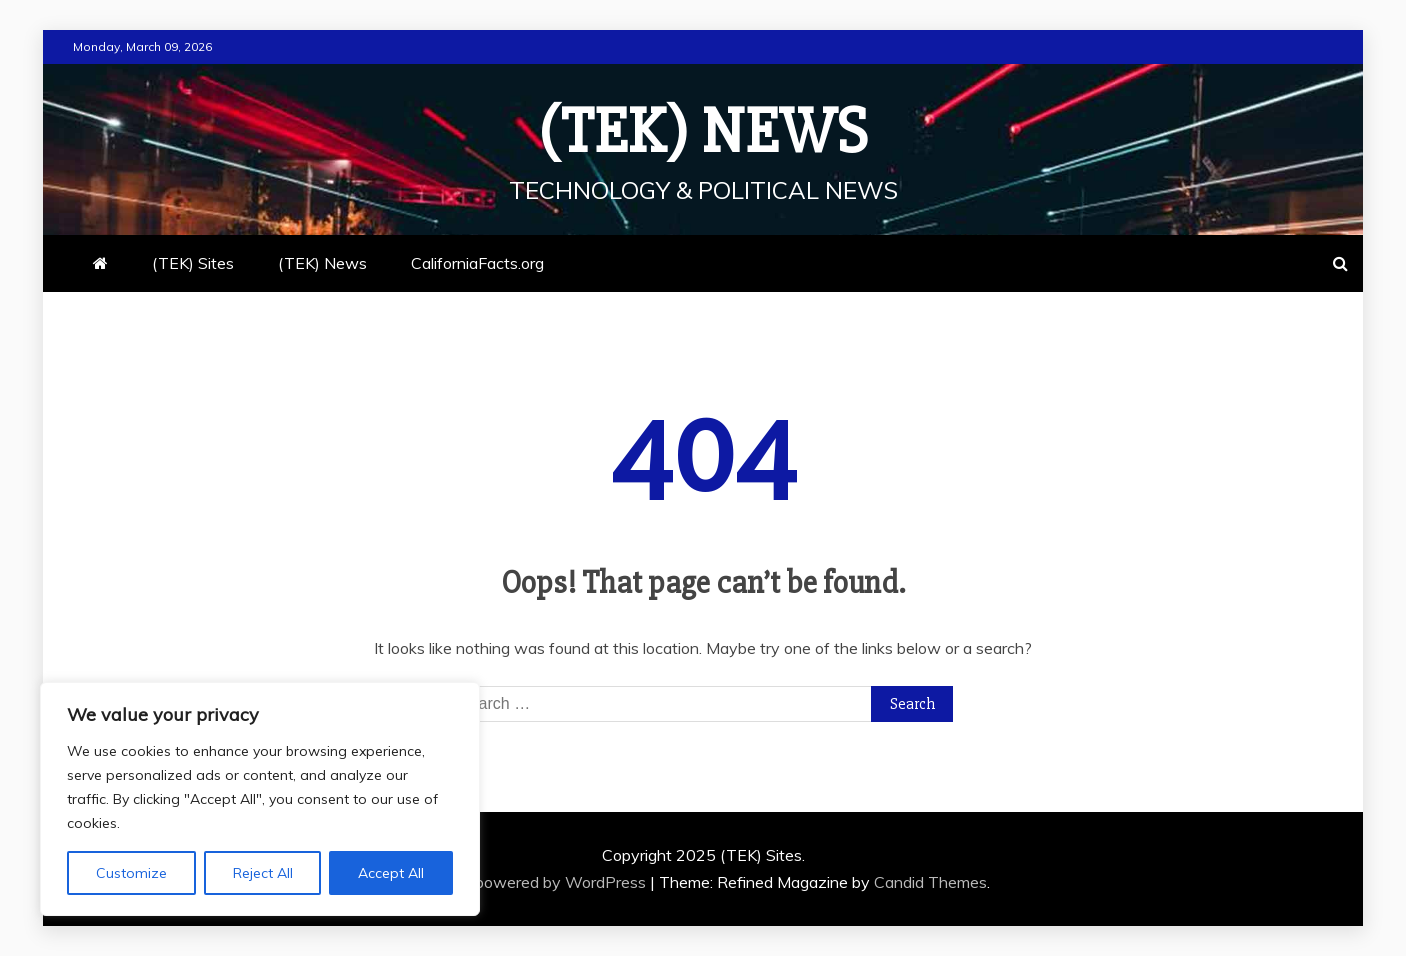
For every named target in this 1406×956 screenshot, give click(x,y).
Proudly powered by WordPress (533, 882)
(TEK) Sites (193, 263)
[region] (260, 799)
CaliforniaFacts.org (477, 263)
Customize (131, 873)
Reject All (263, 873)
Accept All (391, 873)
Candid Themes (930, 882)
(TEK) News (703, 132)
